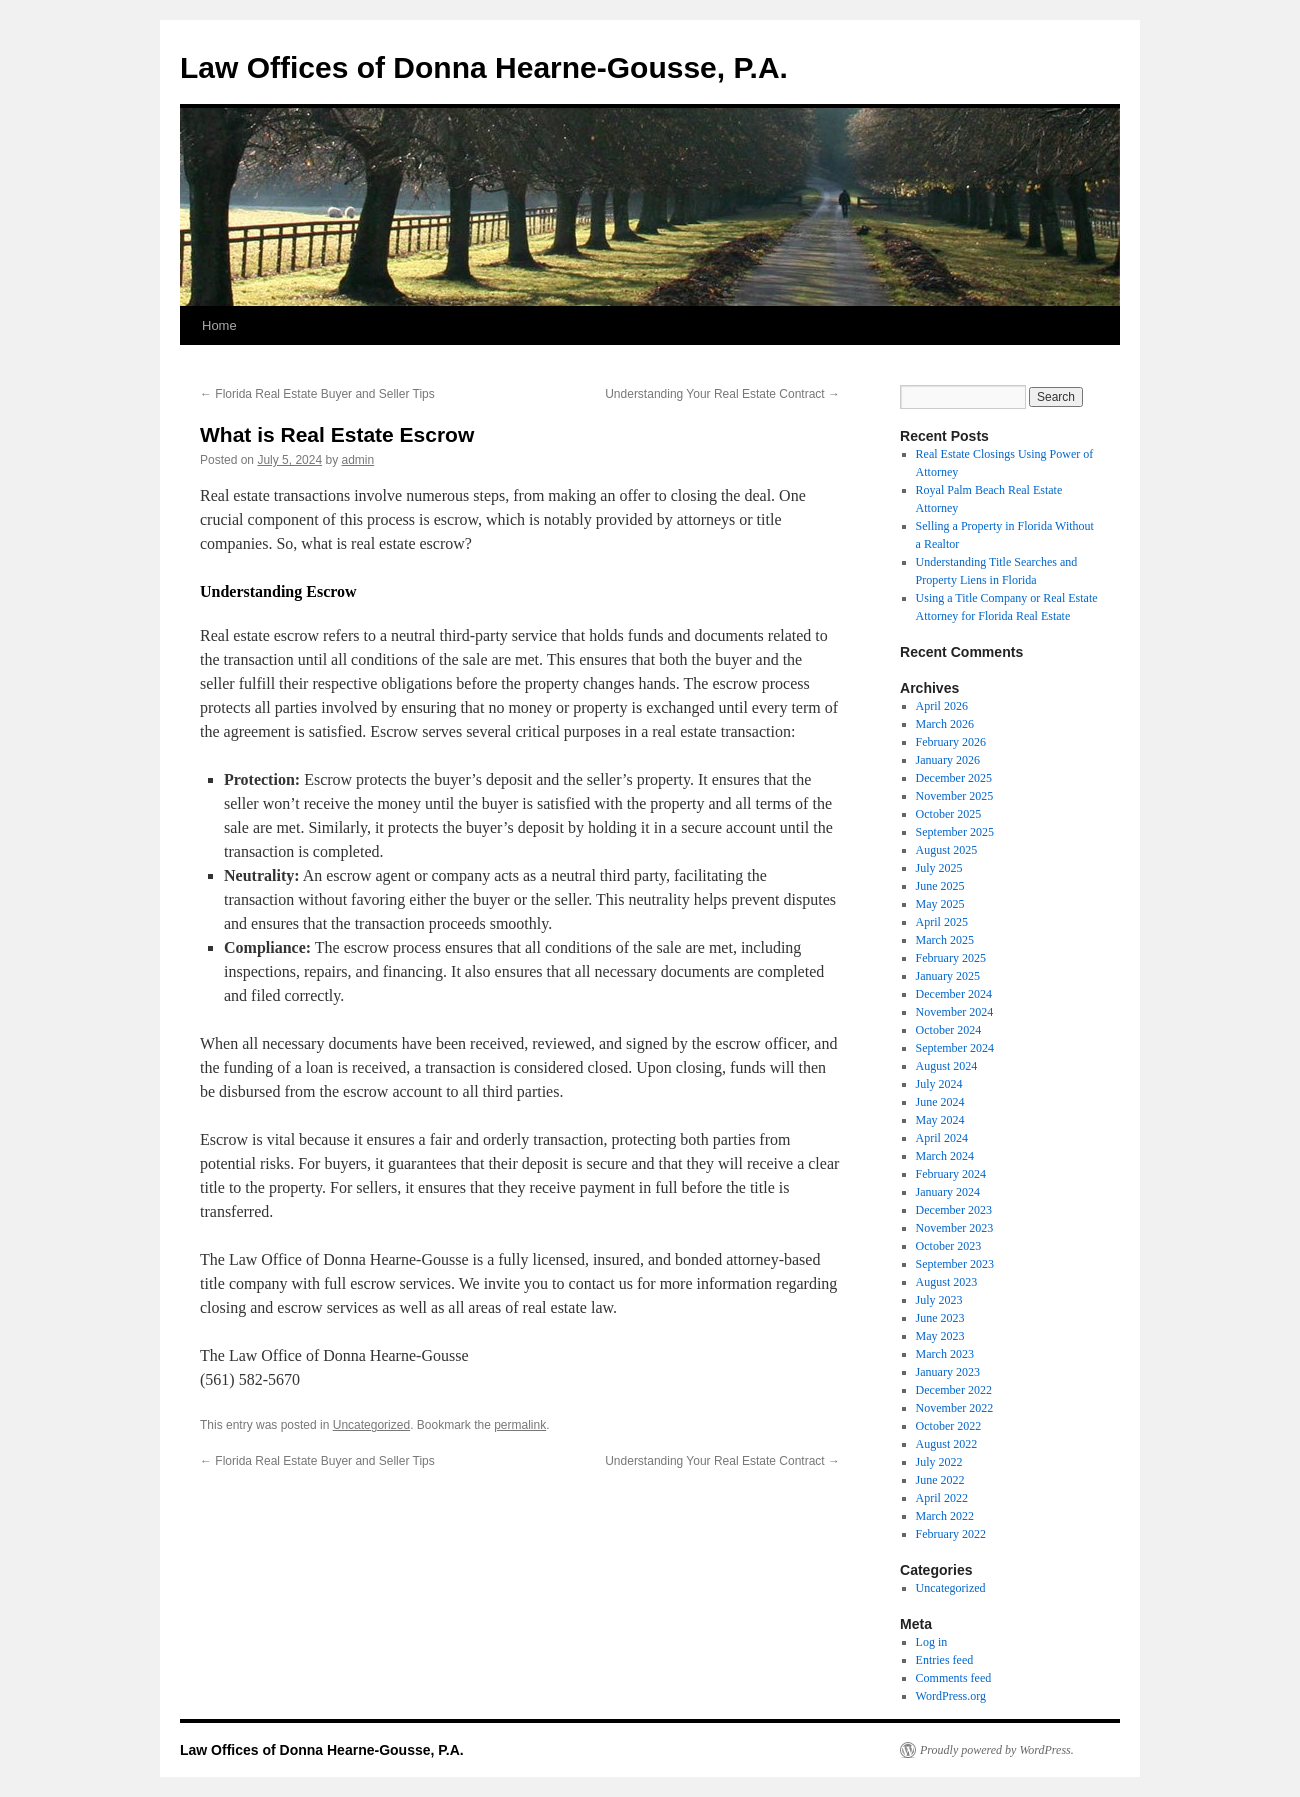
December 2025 (954, 778)
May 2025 (940, 904)
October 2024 (949, 1030)
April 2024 (942, 1138)
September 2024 (955, 1048)
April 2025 (942, 922)
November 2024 (955, 1012)
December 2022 (954, 1390)
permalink (520, 1425)
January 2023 (948, 1372)
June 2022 (940, 1480)
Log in (932, 1642)
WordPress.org (951, 1696)
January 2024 (948, 1192)
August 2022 (947, 1444)
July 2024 (939, 1084)
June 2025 (940, 886)
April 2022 (942, 1498)
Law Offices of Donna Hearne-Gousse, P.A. (484, 67)
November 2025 (955, 796)
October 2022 (949, 1426)
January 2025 (948, 976)
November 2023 (955, 1228)
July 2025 (939, 868)
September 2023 (955, 1264)
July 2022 (939, 1462)
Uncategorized (371, 1425)
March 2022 (945, 1516)
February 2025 (951, 958)
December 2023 (954, 1210)
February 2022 (951, 1534)
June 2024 (940, 1102)
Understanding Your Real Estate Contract (722, 394)
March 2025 (945, 940)
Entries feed (945, 1660)
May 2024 (940, 1120)
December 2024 (954, 994)
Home (219, 325)
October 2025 (949, 814)
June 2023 (940, 1318)
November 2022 (955, 1408)
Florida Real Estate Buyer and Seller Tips (317, 394)
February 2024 (951, 1174)
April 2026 (942, 706)
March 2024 (945, 1156)
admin (357, 460)
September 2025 (955, 832)
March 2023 (945, 1354)
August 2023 (947, 1282)
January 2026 (948, 760)
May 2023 (940, 1336)
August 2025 (947, 850)
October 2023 (949, 1246)
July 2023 (939, 1300)
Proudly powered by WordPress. (997, 1750)
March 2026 (945, 724)
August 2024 (947, 1066)
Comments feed (954, 1678)
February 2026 (951, 742)
